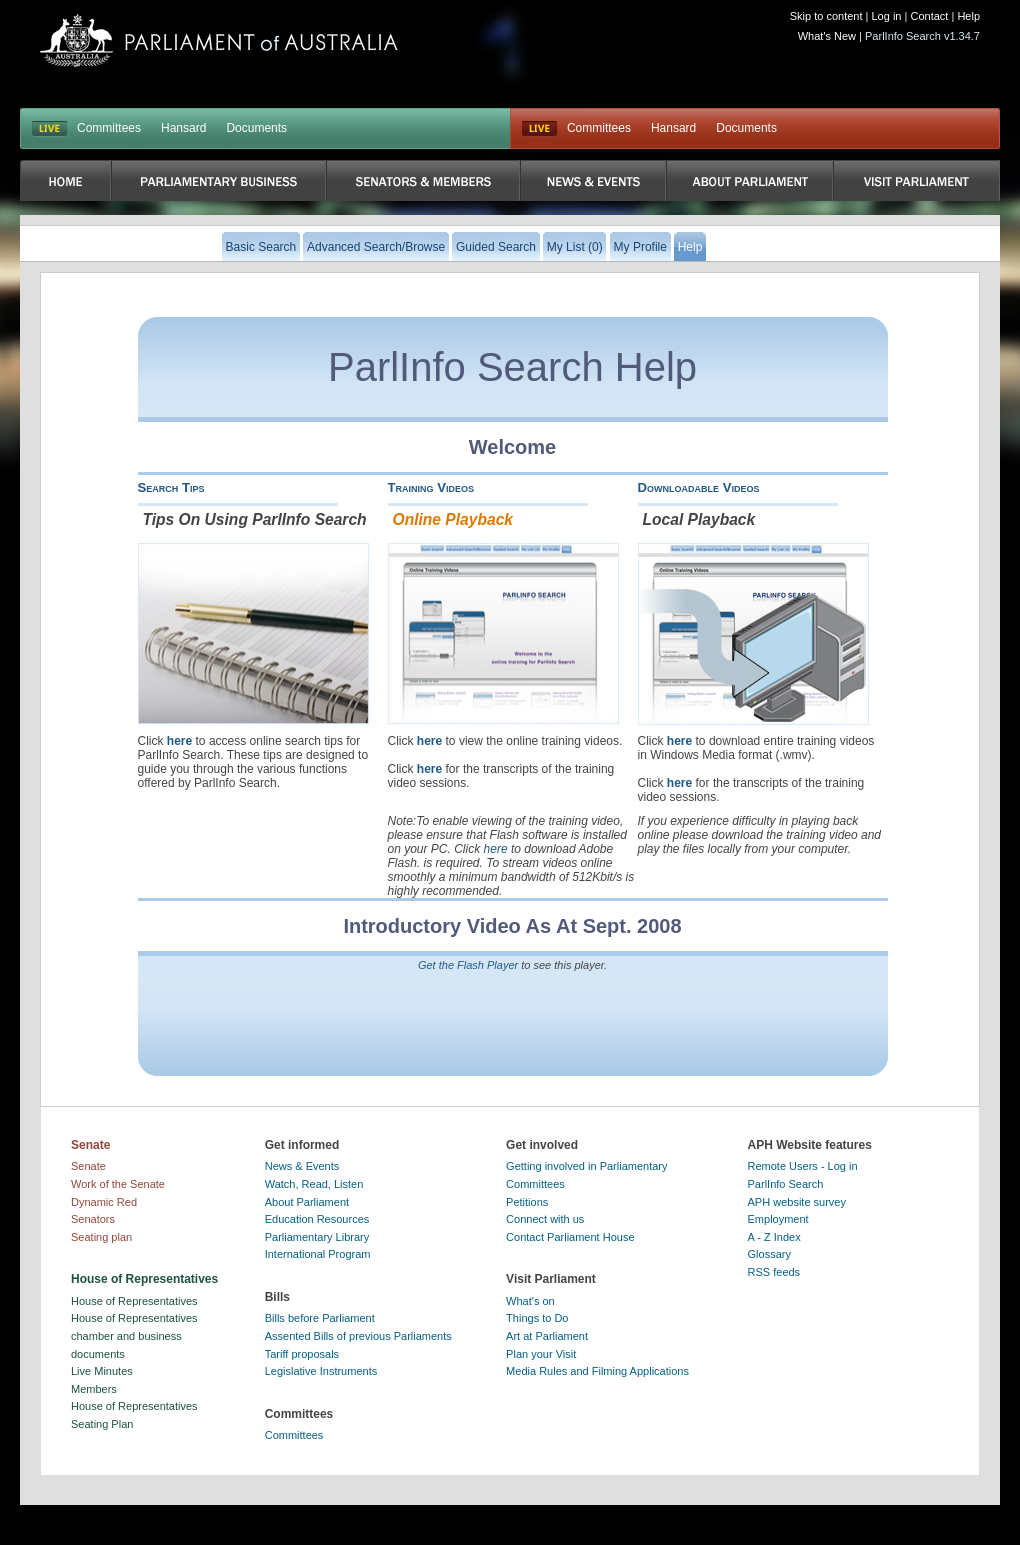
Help (968, 16)
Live (539, 129)
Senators (93, 1219)
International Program (318, 1254)
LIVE (49, 129)
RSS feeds (774, 1272)
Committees (109, 128)
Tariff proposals (302, 1354)
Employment (778, 1219)
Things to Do (537, 1318)
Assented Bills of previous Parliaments (358, 1336)
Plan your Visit (541, 1354)
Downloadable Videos (699, 487)
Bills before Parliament (320, 1318)
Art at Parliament (547, 1336)
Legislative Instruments (321, 1371)
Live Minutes (102, 1371)
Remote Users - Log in (803, 1166)
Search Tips (171, 487)
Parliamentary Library (317, 1237)
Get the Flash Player (468, 965)
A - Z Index (774, 1237)
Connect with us (545, 1219)
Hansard (183, 128)
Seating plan (101, 1237)
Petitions (527, 1202)
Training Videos (431, 487)
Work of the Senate (118, 1184)
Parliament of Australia (219, 40)
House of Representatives (134, 1301)
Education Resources (317, 1219)
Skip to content (826, 16)
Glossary (769, 1254)
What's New (827, 36)
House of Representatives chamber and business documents (134, 1335)
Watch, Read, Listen (314, 1184)
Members (94, 1389)
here (179, 741)
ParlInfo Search (786, 1184)
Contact (929, 16)
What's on (530, 1301)
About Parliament (307, 1202)
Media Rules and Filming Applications (597, 1371)
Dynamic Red (104, 1202)
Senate (88, 1166)
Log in (887, 16)
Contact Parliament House (570, 1237)
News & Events (302, 1166)
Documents (256, 128)
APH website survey (797, 1202)
